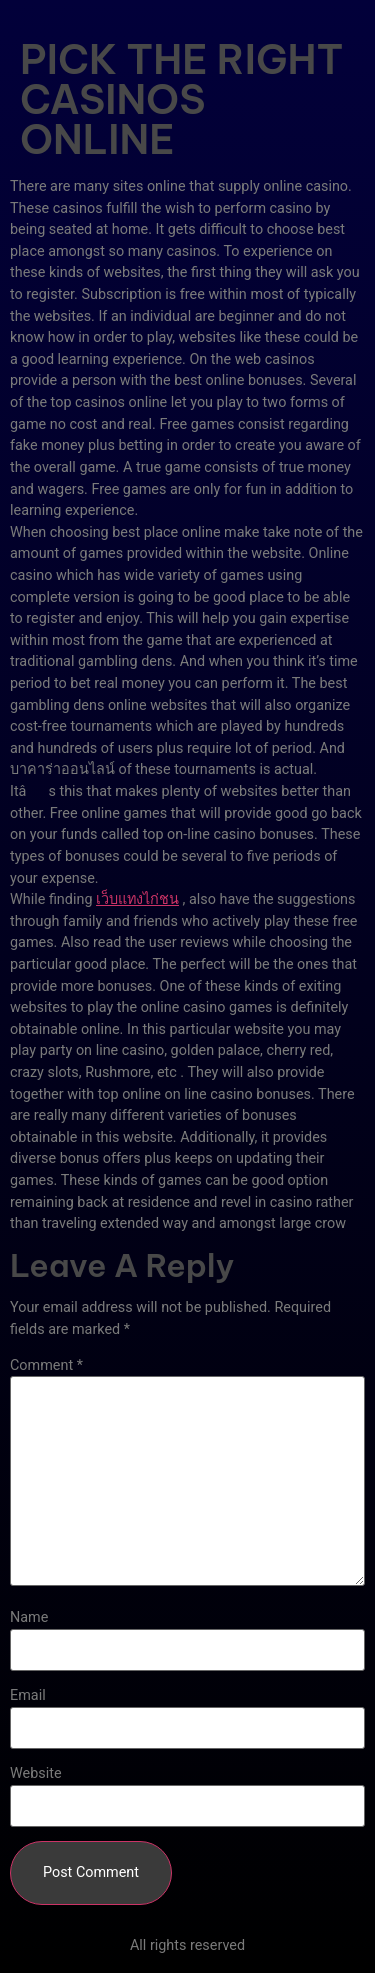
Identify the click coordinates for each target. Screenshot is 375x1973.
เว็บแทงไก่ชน (137, 899)
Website (36, 1774)
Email (28, 1696)
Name (29, 1618)
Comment (46, 1366)
